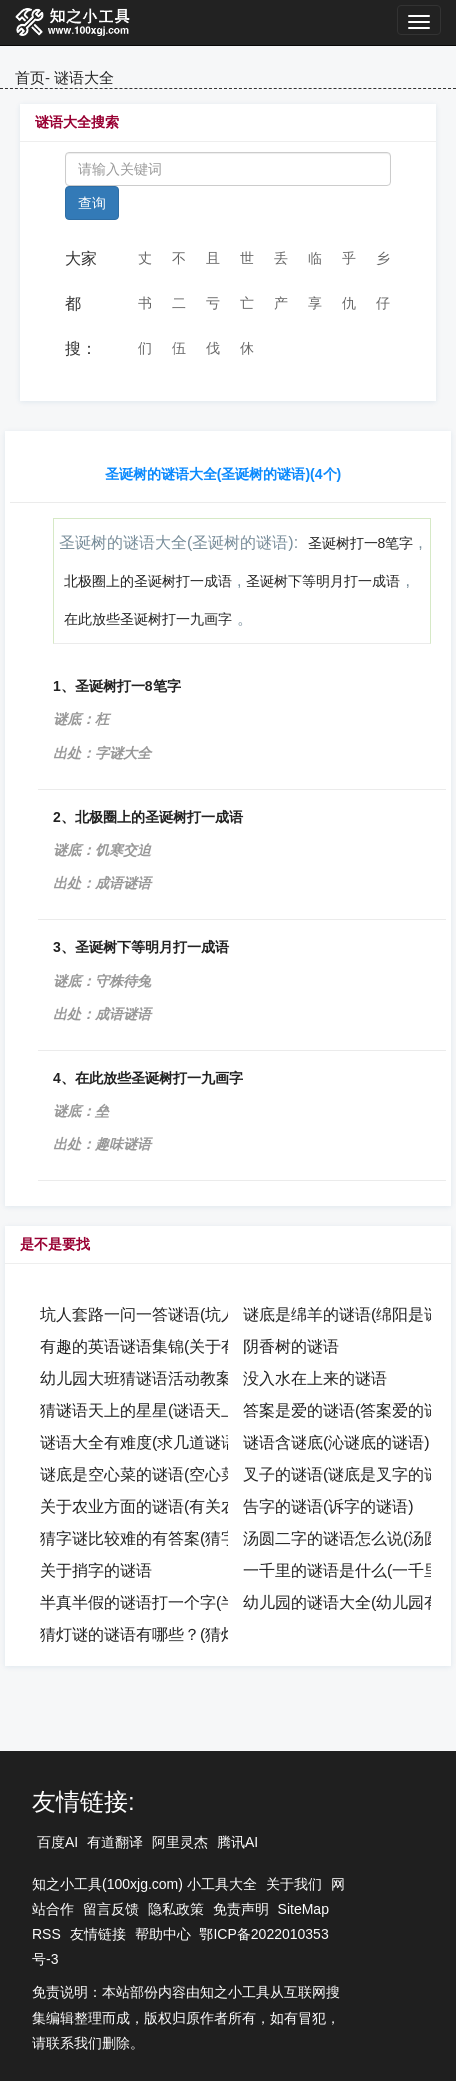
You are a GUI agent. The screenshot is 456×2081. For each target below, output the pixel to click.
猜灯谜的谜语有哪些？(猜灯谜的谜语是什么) (197, 1634)
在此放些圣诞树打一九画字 (148, 619)
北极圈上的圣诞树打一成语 (148, 581)
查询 (92, 203)
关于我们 (294, 1884)
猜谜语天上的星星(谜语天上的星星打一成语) (197, 1410)
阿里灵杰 (180, 1842)
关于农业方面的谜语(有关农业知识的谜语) (189, 1506)
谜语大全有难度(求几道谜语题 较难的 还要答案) (210, 1442)
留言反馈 (111, 1909)
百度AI (57, 1842)
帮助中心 (163, 1934)
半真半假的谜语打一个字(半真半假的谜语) (189, 1602)
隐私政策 (176, 1909)
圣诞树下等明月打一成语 (323, 581)
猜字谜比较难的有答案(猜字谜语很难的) (181, 1538)
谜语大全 (84, 77)
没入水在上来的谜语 (315, 1378)
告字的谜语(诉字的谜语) (328, 1506)
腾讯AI (237, 1842)
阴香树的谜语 (291, 1346)
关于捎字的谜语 (96, 1570)
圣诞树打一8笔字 (361, 543)
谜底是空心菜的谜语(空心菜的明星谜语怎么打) (205, 1474)
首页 (30, 77)
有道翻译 (115, 1842)
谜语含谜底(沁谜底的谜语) (336, 1442)
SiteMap (303, 1909)
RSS (46, 1934)
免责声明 (241, 1909)
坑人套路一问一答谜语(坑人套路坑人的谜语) (197, 1314)
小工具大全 (222, 1884)
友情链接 (98, 1934)
